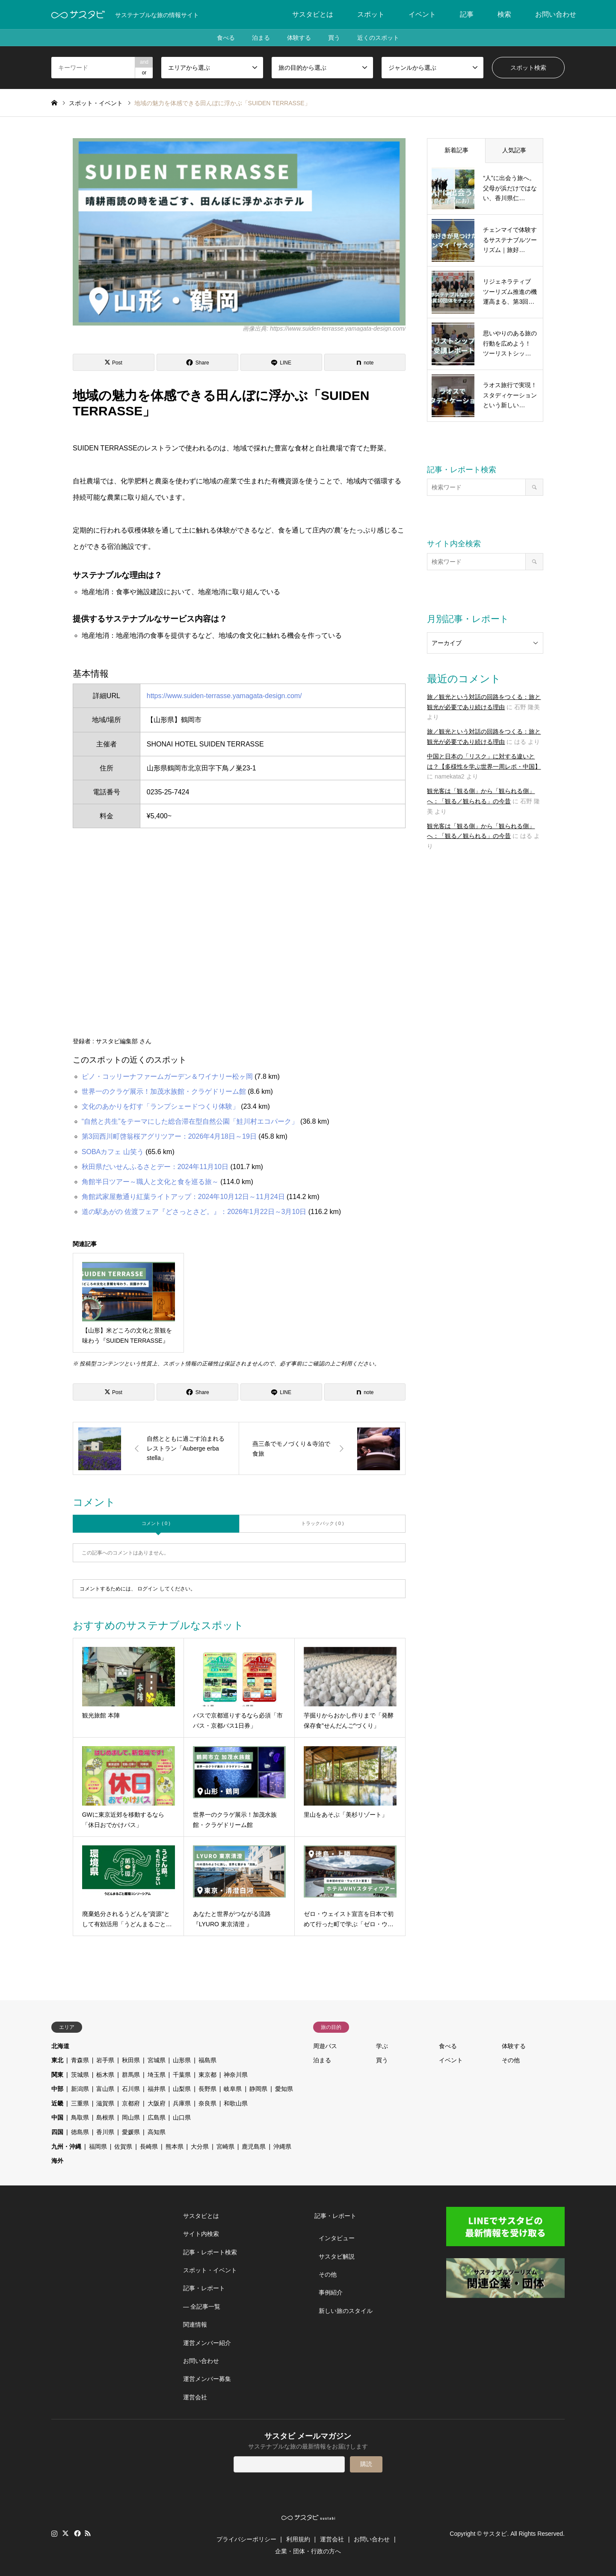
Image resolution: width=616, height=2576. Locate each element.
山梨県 (182, 2088)
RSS (88, 2533)
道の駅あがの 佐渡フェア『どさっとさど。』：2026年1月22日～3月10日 (194, 1211)
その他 (511, 2060)
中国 (57, 2117)
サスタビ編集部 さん (123, 1041)
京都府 (131, 2103)
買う (334, 37)
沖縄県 (282, 2146)
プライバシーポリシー (246, 2539)
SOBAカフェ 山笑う (113, 1151)
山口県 (182, 2117)
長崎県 (149, 2146)
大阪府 (157, 2103)
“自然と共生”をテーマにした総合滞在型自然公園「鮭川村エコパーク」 (190, 1121)
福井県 (157, 2088)
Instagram (54, 2533)
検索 (504, 14)
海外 (57, 2160)
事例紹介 (331, 2292)
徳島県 (80, 2132)
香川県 (105, 2132)
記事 (467, 14)
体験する (299, 37)
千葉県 (182, 2074)
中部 (57, 2088)
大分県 (200, 2146)
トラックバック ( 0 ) (322, 1523)
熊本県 (175, 2146)
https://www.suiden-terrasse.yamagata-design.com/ (224, 695)
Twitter (65, 2533)
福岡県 (98, 2146)
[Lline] (281, 362)
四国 (57, 2132)
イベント (422, 14)
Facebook (77, 2533)
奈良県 (207, 2103)
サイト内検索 (201, 2233)
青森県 (80, 2060)
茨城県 (80, 2074)
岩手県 (105, 2060)
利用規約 (298, 2539)
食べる (226, 37)
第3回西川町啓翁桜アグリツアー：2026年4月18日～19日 (169, 1136)
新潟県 (80, 2088)
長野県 (207, 2088)
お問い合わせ (555, 14)
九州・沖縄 (66, 2146)
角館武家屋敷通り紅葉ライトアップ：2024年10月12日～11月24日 (183, 1196)
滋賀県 (105, 2103)
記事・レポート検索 (210, 2252)
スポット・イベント (210, 2270)
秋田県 (131, 2060)
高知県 (157, 2132)
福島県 (207, 2060)
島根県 (105, 2117)
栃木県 (105, 2074)
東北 (57, 2060)
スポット (371, 14)
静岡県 (258, 2088)
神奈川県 (236, 2074)
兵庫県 (182, 2103)
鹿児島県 (254, 2146)
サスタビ (495, 2533)
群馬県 (131, 2074)
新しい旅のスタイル (346, 2310)
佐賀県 (123, 2146)
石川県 (131, 2088)
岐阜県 (233, 2088)
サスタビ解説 (337, 2256)
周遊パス (325, 2046)
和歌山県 (236, 2103)
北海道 (60, 2046)
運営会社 (195, 2397)
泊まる (261, 37)
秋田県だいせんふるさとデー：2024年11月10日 (155, 1166)
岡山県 (131, 2117)
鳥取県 (80, 2117)
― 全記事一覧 (202, 2306)
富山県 (105, 2088)
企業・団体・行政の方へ (308, 2551)
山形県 (182, 2060)
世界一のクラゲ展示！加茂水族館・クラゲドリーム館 (164, 1091)
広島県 (157, 2117)
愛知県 (284, 2088)
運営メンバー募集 (207, 2378)
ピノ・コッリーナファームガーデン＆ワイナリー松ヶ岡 (167, 1076)
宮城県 (157, 2060)
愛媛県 (131, 2132)
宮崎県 (225, 2146)
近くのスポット (378, 37)
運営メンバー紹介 (207, 2342)
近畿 (57, 2103)
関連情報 (195, 2324)
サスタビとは (312, 14)
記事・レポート (204, 2288)
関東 (57, 2074)
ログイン (147, 1589)
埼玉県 (157, 2074)
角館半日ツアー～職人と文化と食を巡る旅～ (150, 1181)
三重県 (80, 2103)
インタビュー (337, 2238)
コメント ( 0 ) (156, 1523)
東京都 (207, 2074)
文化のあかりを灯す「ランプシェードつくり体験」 (160, 1106)
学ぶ (382, 2046)
